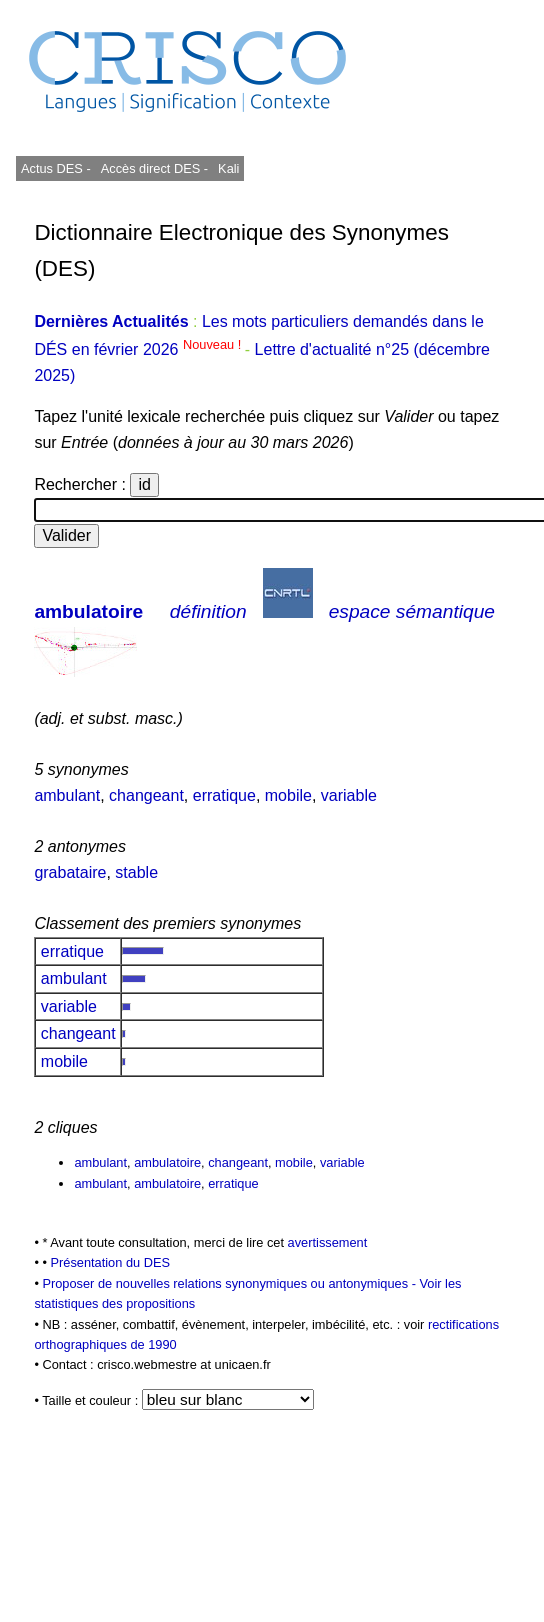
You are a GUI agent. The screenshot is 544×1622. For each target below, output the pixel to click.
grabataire (70, 872)
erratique (224, 795)
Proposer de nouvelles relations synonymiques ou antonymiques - (230, 1283)
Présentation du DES (110, 1262)
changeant (146, 795)
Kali (228, 168)
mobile (288, 795)
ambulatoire (88, 611)
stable (136, 872)
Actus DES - (56, 168)
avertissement (328, 1242)
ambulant (67, 795)
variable (349, 795)
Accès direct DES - (154, 168)
